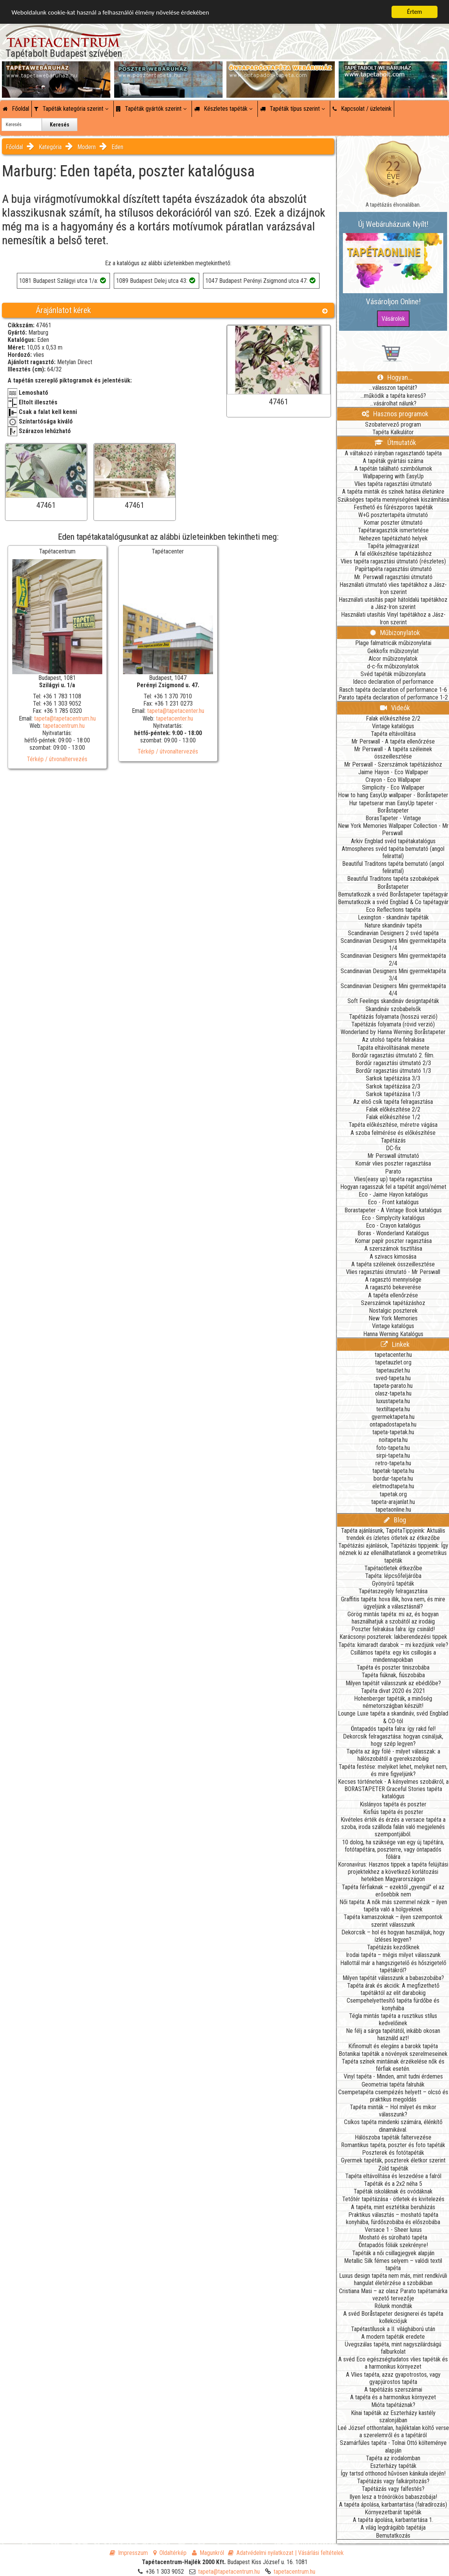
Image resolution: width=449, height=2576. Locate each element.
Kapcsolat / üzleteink (362, 108)
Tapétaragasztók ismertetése (393, 530)
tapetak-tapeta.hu (393, 1470)
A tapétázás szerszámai (393, 2389)
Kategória (50, 147)
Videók (395, 708)
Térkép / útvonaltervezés (57, 759)
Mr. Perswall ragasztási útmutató (393, 577)
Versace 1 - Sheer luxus (393, 2229)
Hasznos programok (395, 414)
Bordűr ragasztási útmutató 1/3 (393, 1070)
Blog (395, 1520)
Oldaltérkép (170, 2552)
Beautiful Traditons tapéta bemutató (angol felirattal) (393, 867)
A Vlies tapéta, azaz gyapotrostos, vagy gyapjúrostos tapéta (393, 2378)
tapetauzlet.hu (393, 1370)
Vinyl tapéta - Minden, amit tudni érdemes (393, 2076)
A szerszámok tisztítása (393, 1248)
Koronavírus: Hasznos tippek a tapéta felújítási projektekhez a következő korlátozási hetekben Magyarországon (393, 1872)
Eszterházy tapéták (393, 2465)
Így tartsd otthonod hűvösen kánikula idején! (393, 2473)
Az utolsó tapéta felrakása (393, 1039)
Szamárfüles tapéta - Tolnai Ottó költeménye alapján (393, 2446)
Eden (117, 147)
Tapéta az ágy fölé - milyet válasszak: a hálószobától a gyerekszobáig (393, 1755)
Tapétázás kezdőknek (393, 1947)
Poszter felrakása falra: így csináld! (393, 1629)
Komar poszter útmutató (393, 522)
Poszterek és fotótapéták (393, 2152)
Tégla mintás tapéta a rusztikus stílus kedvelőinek (393, 2019)
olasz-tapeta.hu (393, 1393)
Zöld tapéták (393, 2168)
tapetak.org (393, 1494)
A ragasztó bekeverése (393, 1287)
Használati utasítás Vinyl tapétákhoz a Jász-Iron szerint (393, 618)
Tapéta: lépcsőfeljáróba (393, 1575)
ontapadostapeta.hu (393, 1424)
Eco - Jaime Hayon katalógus (393, 1194)
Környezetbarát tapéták (393, 2512)
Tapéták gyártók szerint (151, 108)
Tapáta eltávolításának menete (393, 1047)
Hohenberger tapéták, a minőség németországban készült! (393, 1702)
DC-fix (393, 1148)
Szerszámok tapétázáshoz (393, 1303)
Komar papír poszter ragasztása (393, 1240)
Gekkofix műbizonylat (393, 651)
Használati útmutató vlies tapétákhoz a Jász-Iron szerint (393, 588)
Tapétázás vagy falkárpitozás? (393, 2481)
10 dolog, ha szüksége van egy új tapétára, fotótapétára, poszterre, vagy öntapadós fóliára (393, 1849)
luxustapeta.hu (393, 1401)
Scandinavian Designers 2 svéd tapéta (393, 933)
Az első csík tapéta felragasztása (393, 1101)
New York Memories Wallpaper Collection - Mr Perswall (393, 829)
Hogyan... (395, 377)
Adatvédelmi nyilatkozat (260, 2552)
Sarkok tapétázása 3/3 (393, 1078)
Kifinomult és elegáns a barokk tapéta (393, 2046)
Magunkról (208, 2552)
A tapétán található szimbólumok (393, 468)
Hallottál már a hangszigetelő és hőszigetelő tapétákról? (393, 1966)
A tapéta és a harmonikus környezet (393, 2397)
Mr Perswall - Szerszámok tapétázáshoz (393, 764)
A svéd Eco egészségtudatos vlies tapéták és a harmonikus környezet (393, 2363)
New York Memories (393, 1318)
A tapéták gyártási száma (393, 461)
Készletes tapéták (223, 108)
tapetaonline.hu (393, 1509)
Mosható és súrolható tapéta (393, 2237)
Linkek (395, 1344)
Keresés (59, 124)
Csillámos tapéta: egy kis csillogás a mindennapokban (393, 1656)
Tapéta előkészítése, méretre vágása (393, 1124)
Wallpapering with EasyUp (393, 476)
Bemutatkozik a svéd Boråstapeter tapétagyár (393, 894)
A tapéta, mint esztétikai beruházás (393, 2207)
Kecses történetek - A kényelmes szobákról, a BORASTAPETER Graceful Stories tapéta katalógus (393, 1789)
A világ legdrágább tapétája (393, 2527)
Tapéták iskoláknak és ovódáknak (393, 2191)
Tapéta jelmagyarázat (393, 546)
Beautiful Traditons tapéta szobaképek (393, 878)
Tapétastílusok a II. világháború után (393, 2329)
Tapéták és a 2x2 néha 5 (393, 2183)
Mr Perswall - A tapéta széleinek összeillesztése (393, 752)
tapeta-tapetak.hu (393, 1432)
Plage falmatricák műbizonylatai (393, 643)
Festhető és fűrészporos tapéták (393, 507)
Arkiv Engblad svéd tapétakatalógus (393, 841)
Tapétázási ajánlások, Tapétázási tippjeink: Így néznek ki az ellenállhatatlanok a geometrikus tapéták (393, 1553)
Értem (414, 11)
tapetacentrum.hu (64, 725)
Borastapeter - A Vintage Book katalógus (393, 1210)
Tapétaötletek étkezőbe (393, 1568)
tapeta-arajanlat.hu (393, 1502)
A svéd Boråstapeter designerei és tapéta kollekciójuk (393, 2317)
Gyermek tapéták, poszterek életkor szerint (393, 2160)
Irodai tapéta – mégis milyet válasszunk (393, 1955)
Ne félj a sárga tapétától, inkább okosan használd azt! (393, 2034)
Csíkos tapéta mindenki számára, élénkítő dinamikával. (393, 2125)
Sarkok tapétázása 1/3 (393, 1094)
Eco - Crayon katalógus (393, 1225)
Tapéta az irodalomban (393, 2458)
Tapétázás (393, 1140)
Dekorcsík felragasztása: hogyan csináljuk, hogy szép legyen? (393, 1740)
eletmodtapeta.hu (393, 1486)
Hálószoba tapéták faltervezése (393, 2137)
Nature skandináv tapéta (393, 925)
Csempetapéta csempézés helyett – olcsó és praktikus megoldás (393, 2095)
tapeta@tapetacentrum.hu (65, 718)
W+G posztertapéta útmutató (393, 515)
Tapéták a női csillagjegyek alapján (393, 2253)
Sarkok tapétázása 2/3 (393, 1086)
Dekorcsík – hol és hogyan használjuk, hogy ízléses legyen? (393, 1936)
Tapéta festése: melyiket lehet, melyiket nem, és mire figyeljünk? (393, 1770)
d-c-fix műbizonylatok (393, 666)
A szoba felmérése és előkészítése (393, 1132)
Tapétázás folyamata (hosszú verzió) (393, 1016)
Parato (393, 1171)
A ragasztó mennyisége (393, 1279)
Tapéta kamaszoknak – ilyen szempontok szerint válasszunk (393, 1920)
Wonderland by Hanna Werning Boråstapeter (393, 1032)
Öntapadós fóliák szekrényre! (393, 2245)
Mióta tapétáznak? (393, 2405)
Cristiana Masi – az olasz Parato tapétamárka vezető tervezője (393, 2294)
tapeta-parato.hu (393, 1385)
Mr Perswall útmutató (393, 1155)
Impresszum (129, 2552)
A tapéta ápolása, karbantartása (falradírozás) (393, 2504)
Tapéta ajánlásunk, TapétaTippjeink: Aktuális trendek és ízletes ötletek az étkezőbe (393, 1534)
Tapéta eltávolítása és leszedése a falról (393, 2176)
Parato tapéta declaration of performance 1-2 (393, 697)
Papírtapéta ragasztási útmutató (393, 569)
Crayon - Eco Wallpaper (393, 779)
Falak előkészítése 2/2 (393, 718)
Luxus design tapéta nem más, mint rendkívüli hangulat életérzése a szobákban (393, 2279)
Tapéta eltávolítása (393, 733)
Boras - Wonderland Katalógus (393, 1233)
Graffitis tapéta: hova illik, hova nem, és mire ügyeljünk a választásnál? (393, 1603)
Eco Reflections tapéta (393, 909)
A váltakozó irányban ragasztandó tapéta (393, 453)
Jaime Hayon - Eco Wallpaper (393, 772)
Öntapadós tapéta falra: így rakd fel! (393, 1728)
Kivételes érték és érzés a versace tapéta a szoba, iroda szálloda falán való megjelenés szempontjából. (393, 1827)
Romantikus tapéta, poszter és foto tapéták (393, 2145)
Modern (86, 147)
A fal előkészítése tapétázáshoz (393, 553)
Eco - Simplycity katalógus (393, 1218)
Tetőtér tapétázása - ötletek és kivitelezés (393, 2199)
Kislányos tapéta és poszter (393, 1804)
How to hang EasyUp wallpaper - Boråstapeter (393, 795)
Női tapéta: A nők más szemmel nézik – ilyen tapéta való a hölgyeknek (393, 1905)
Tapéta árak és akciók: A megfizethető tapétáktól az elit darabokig (393, 1989)
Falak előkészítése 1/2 (393, 1117)
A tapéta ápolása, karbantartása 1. (393, 2519)
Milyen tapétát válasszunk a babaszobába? (393, 1978)
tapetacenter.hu (174, 718)
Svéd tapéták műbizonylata (393, 674)
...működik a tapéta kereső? (393, 395)
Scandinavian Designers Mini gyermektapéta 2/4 (393, 959)
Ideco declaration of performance (393, 681)
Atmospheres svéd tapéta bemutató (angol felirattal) (393, 852)
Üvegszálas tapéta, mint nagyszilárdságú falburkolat (393, 2348)
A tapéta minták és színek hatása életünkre (393, 491)
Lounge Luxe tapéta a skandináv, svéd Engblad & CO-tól (393, 1717)
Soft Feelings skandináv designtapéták (393, 1001)
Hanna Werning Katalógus (393, 1334)
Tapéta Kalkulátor (393, 432)
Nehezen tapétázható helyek (393, 538)
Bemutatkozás (393, 2535)
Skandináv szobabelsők (393, 1009)
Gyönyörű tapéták (393, 1583)
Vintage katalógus (393, 726)
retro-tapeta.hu (393, 1463)
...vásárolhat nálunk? (393, 403)
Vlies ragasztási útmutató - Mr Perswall (393, 1272)
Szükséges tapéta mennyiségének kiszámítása (393, 499)
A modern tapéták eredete (393, 2336)
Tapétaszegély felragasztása (393, 1591)
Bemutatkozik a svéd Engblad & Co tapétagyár (393, 902)
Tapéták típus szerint (292, 108)
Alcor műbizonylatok (393, 658)
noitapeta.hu (393, 1439)
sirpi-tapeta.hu (393, 1455)
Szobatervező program (393, 424)
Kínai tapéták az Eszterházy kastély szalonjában (393, 2416)
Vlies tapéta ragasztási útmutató (393, 484)
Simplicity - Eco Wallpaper (393, 787)
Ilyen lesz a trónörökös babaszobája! (393, 2496)
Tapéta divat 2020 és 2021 (393, 1690)
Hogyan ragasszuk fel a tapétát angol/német (393, 1186)
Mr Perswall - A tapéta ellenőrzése (393, 741)
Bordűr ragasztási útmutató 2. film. (393, 1055)
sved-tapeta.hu (393, 1378)
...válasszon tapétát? (393, 387)
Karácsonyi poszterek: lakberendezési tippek (393, 1636)
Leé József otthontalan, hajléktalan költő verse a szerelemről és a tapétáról (393, 2431)
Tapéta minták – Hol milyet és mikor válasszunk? (393, 2110)
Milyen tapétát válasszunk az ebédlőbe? (393, 1683)
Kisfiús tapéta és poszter (393, 1812)
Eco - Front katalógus (393, 1202)
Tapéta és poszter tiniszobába (393, 1667)
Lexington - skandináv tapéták (393, 917)
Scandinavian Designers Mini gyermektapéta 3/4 (393, 974)
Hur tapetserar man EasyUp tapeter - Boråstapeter (393, 807)
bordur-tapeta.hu (393, 1478)
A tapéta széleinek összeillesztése (393, 1264)
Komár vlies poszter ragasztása (393, 1163)
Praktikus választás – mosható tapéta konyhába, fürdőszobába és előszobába (393, 2218)
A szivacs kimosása (393, 1256)
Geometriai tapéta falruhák (393, 2084)
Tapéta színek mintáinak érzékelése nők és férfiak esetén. (393, 2065)
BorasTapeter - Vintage (393, 818)
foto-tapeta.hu (393, 1447)
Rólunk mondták (393, 2306)
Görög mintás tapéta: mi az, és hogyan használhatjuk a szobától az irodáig (393, 1618)
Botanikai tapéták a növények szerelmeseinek (393, 2053)
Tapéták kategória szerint (71, 108)
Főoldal (16, 108)
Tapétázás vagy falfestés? (393, 2488)
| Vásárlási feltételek (319, 2552)
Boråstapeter (393, 886)
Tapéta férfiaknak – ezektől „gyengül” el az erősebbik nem (393, 1890)
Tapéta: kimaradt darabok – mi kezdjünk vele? (393, 1644)
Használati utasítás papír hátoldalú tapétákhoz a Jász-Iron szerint (393, 603)
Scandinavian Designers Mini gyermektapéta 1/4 (393, 944)
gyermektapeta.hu (393, 1416)
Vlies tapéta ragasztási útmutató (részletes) (393, 561)
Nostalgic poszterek (393, 1310)
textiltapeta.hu (393, 1409)
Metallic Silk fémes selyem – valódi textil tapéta (393, 2264)
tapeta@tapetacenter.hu (175, 710)
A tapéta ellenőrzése (393, 1295)
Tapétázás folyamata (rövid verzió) (393, 1024)
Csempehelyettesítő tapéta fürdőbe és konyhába (393, 2004)
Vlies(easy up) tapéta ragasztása (393, 1179)
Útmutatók (395, 442)
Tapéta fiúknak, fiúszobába (393, 1675)
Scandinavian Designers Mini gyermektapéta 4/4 (393, 989)
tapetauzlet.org (393, 1362)
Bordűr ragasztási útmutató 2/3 (393, 1063)
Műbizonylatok (395, 633)
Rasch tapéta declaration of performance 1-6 (393, 689)
